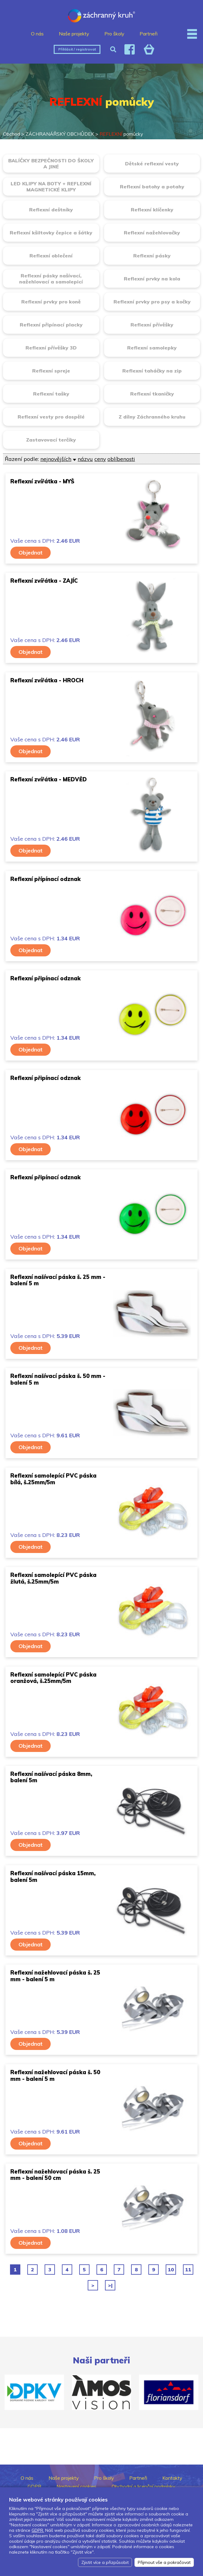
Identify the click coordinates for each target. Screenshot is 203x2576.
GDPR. (38, 2530)
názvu (85, 458)
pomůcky (121, 134)
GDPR (34, 2486)
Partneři (148, 34)
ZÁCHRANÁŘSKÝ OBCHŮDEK (59, 134)
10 (171, 2269)
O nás (37, 34)
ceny (100, 458)
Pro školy (114, 34)
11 (188, 2269)
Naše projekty (74, 34)
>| (110, 2285)
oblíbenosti (121, 458)
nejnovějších (55, 458)
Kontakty (172, 2478)
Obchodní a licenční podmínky (143, 2486)
